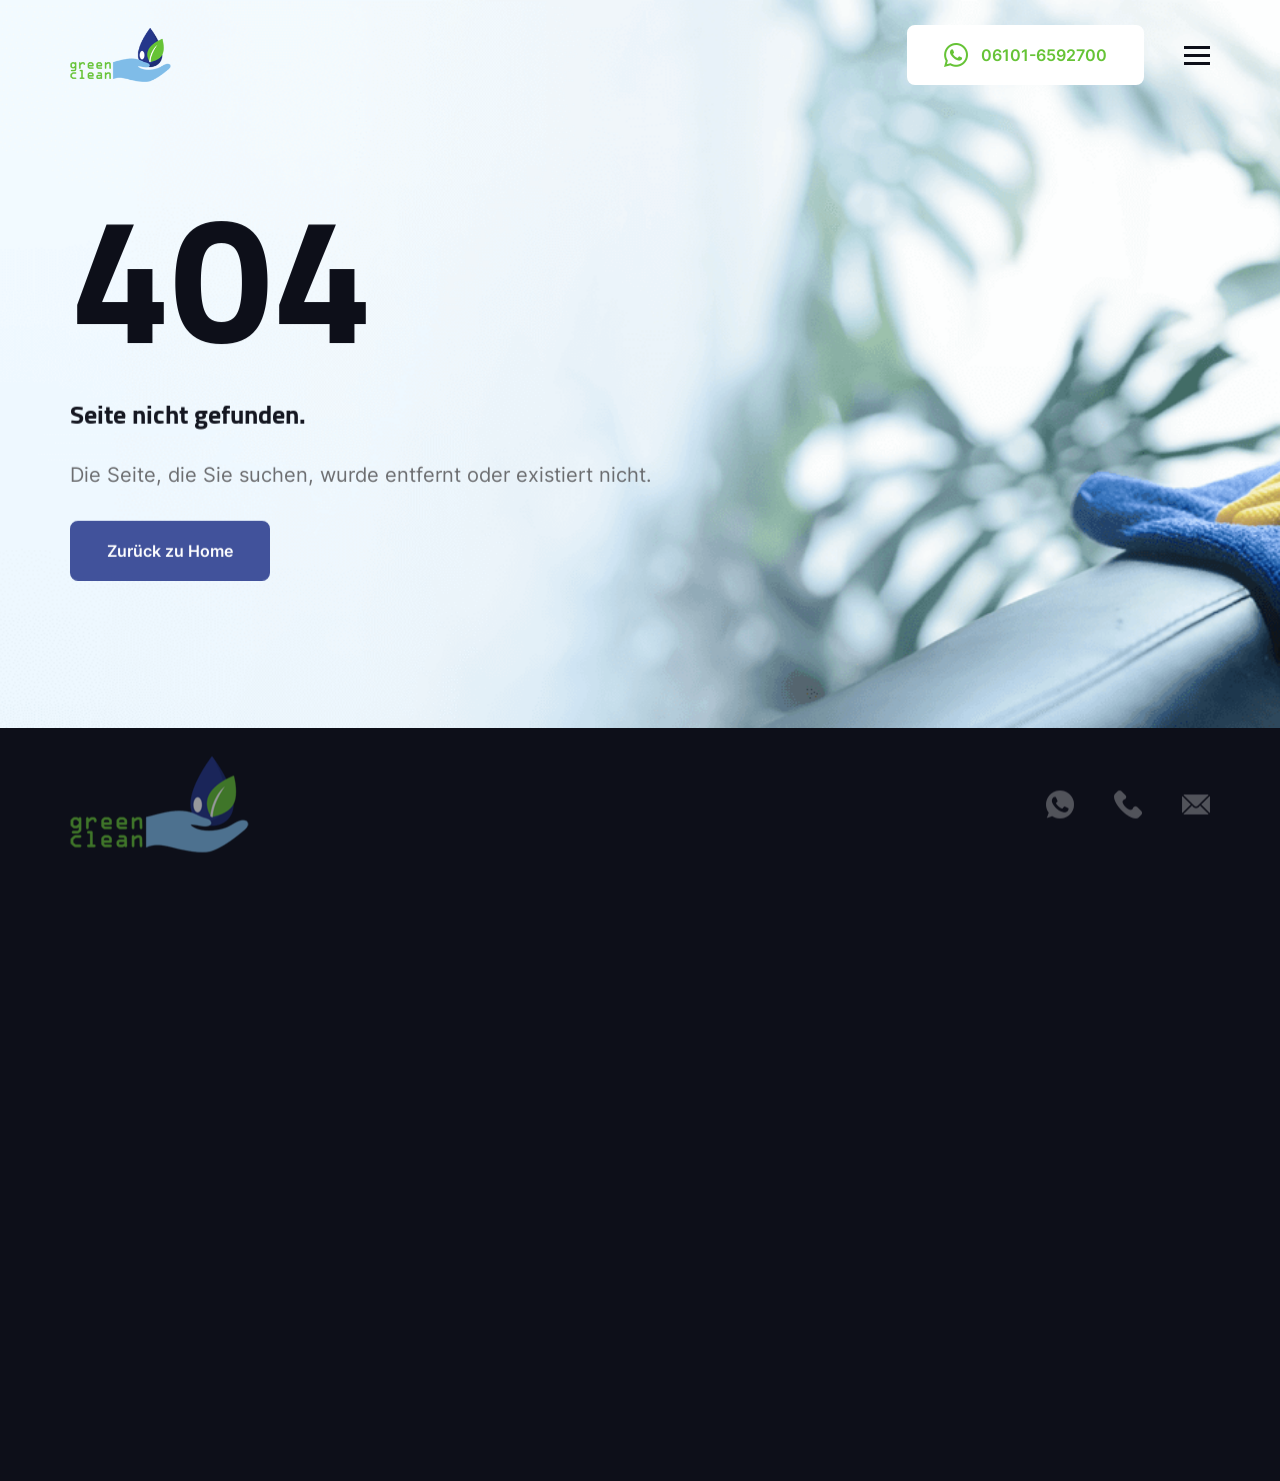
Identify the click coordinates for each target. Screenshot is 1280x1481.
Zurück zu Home (170, 565)
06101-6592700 (1025, 55)
